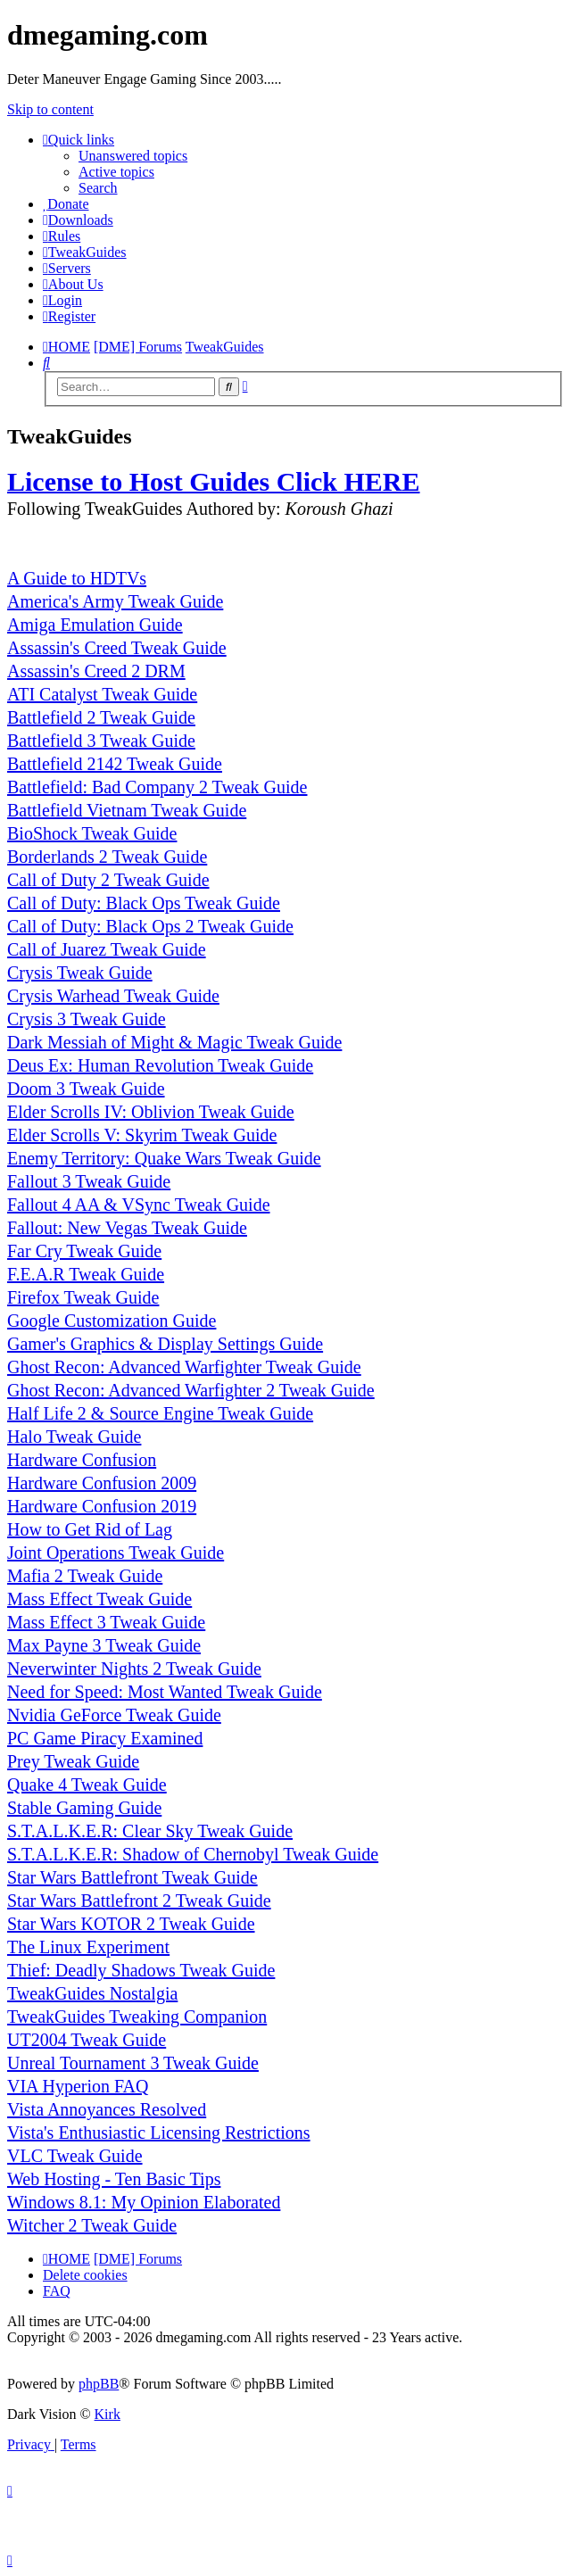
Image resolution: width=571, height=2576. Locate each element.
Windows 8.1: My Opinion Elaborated (143, 2202)
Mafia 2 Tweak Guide (84, 1576)
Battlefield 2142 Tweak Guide (114, 764)
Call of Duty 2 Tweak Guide (108, 880)
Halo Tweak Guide (74, 1436)
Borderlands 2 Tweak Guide (107, 856)
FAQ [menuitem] (56, 2291)
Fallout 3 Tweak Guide (88, 1181)
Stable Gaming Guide (84, 1808)
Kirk (107, 2414)
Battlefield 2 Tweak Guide (101, 717)
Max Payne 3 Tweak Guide (104, 1645)
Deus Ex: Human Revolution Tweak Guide (160, 1065)
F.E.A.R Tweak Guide (85, 1274)
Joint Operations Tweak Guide (115, 1552)
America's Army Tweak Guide (115, 601)
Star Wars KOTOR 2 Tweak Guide (131, 1924)
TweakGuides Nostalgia (92, 1993)
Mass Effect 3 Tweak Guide (106, 1622)
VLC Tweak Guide (75, 2156)
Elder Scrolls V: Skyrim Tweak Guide (142, 1135)
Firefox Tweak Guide (83, 1297)
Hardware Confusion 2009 (101, 1483)
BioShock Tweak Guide (92, 833)
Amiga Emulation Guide (95, 624)
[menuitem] (66, 203)
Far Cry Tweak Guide (84, 1251)
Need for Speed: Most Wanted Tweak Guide (164, 1692)
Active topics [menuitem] (116, 171)
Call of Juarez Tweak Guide (106, 949)
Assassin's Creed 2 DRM (96, 671)
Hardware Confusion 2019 (101, 1506)
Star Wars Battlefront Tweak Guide (132, 1877)
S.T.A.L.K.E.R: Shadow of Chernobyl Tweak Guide (192, 1854)
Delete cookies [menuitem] (85, 2274)
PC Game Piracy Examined (105, 1738)
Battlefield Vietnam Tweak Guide (126, 810)
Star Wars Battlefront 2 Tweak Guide (139, 1900)
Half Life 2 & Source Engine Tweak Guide (160, 1413)
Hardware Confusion (81, 1460)
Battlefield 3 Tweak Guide (101, 740)
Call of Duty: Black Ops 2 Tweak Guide (150, 926)
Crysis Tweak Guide (80, 972)
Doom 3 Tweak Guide (86, 1088)
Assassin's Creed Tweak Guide (117, 648)
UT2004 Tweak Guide (86, 2040)
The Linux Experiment (88, 1947)
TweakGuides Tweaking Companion (137, 2016)
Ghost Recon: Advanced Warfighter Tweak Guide (184, 1367)
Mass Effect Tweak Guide (99, 1599)
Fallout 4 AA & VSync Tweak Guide (138, 1204)
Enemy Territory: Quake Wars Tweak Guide (164, 1158)
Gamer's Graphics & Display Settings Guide (165, 1344)
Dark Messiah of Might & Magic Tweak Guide (174, 1042)
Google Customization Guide (111, 1320)
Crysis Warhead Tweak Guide (113, 996)
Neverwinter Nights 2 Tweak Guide (134, 1668)
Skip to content (50, 109)
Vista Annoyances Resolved (106, 2109)
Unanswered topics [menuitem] (133, 155)
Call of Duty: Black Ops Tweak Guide (143, 903)
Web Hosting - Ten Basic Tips (113, 2179)
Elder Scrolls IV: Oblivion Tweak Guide (150, 1112)
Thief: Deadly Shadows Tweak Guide (141, 1970)
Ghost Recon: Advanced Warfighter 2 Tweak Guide (191, 1390)
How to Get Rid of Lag (89, 1529)
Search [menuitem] (98, 187)
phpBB (99, 2383)
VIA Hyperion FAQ (78, 2086)
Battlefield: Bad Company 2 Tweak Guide (157, 787)
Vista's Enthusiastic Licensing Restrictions (158, 2132)
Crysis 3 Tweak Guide (86, 1019)
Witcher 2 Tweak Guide (92, 2225)
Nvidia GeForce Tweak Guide (114, 1715)
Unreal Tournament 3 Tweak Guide (133, 2063)
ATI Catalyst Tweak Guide (102, 694)
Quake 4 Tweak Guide (87, 1784)
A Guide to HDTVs (76, 578)
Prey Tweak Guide (73, 1761)
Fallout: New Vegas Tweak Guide (127, 1228)
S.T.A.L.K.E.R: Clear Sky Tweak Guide (150, 1831)
